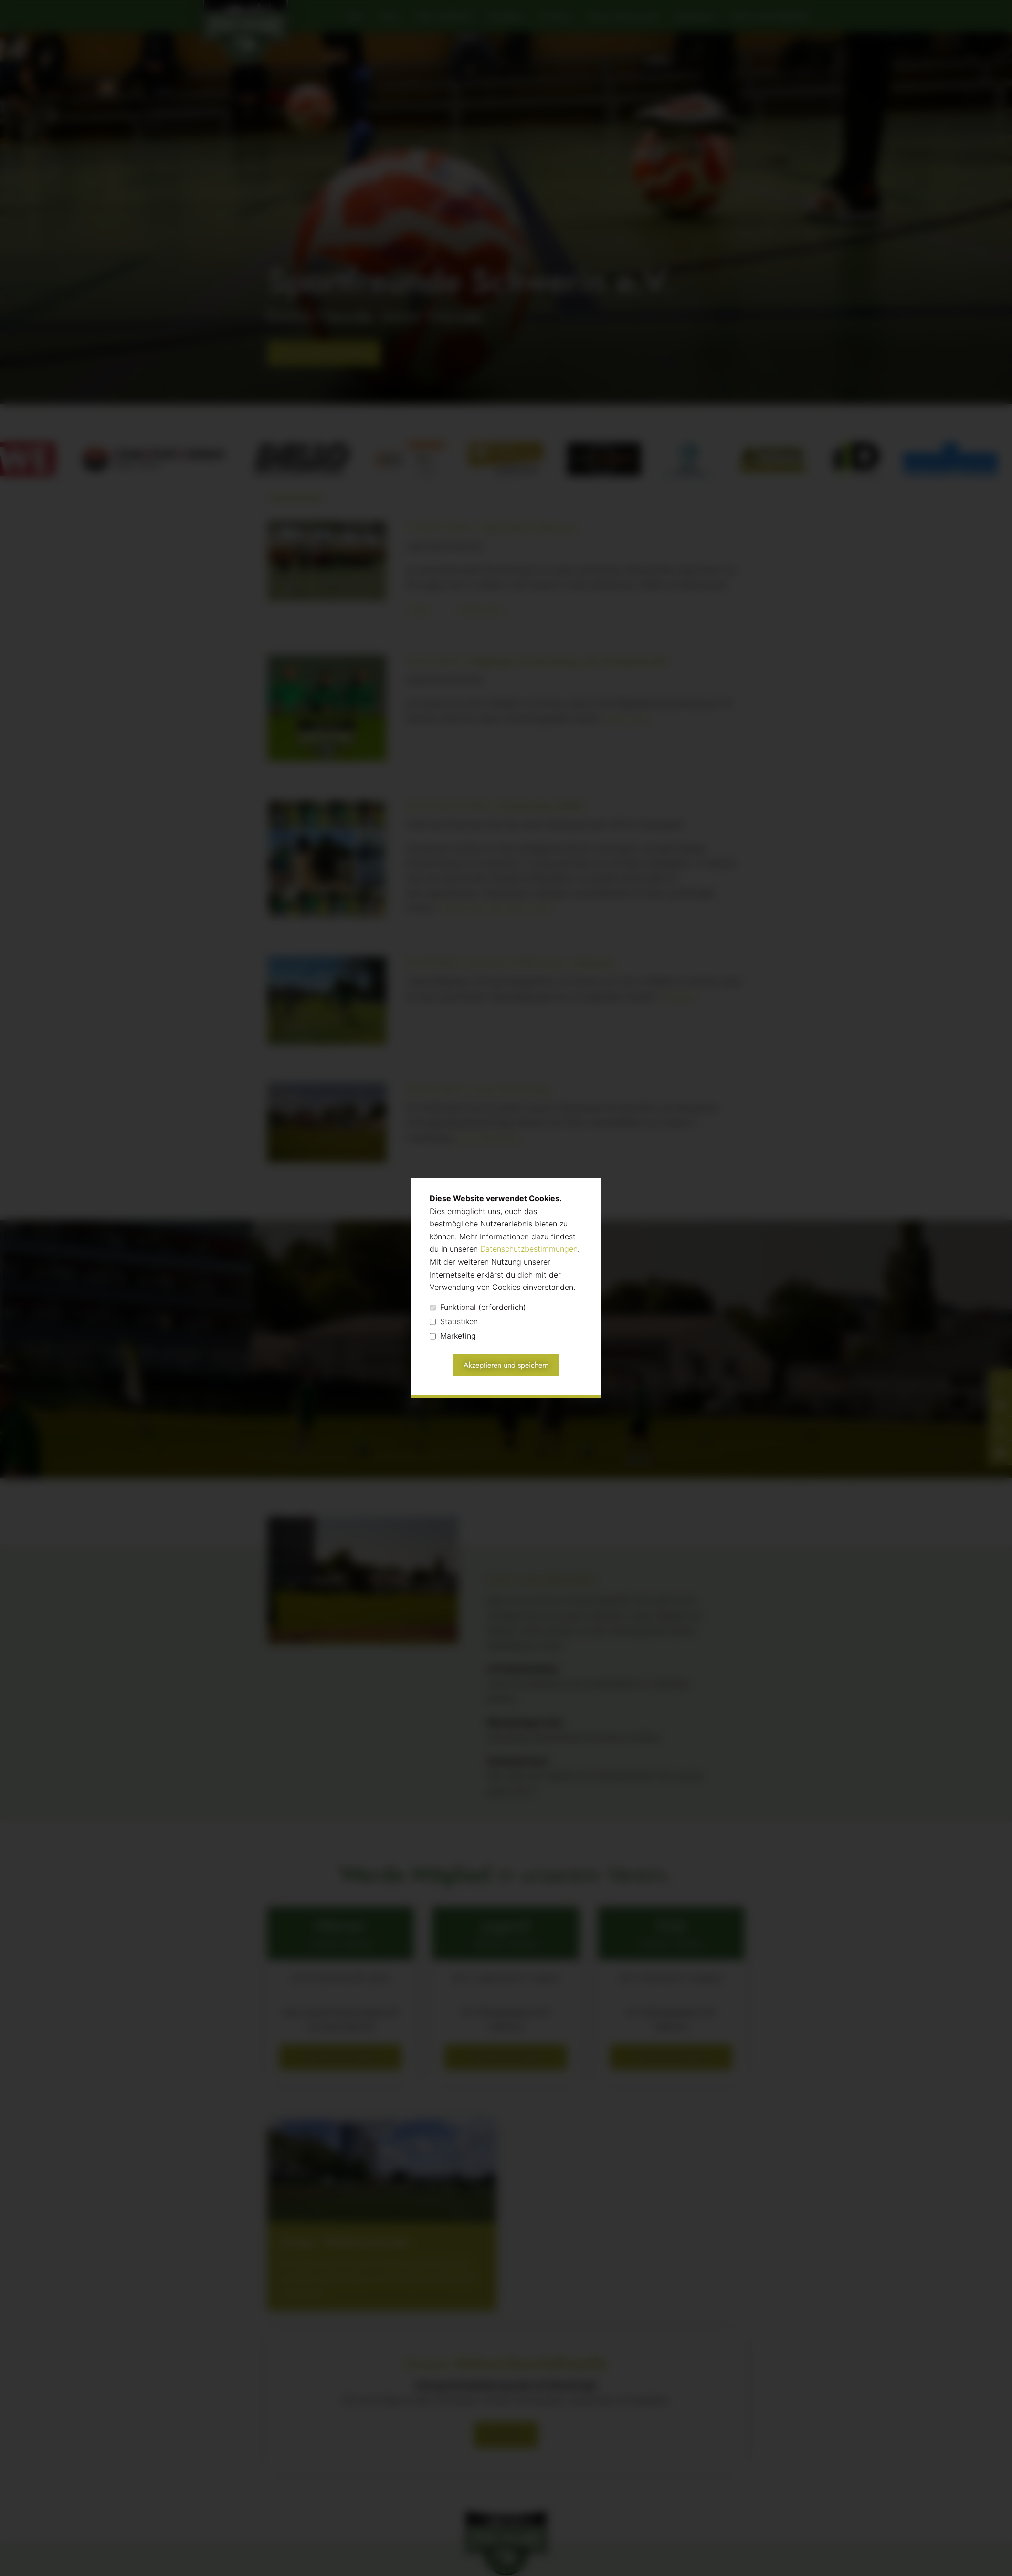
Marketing (453, 1335)
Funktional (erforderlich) (478, 1307)
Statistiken (454, 1321)
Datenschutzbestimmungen (529, 1249)
